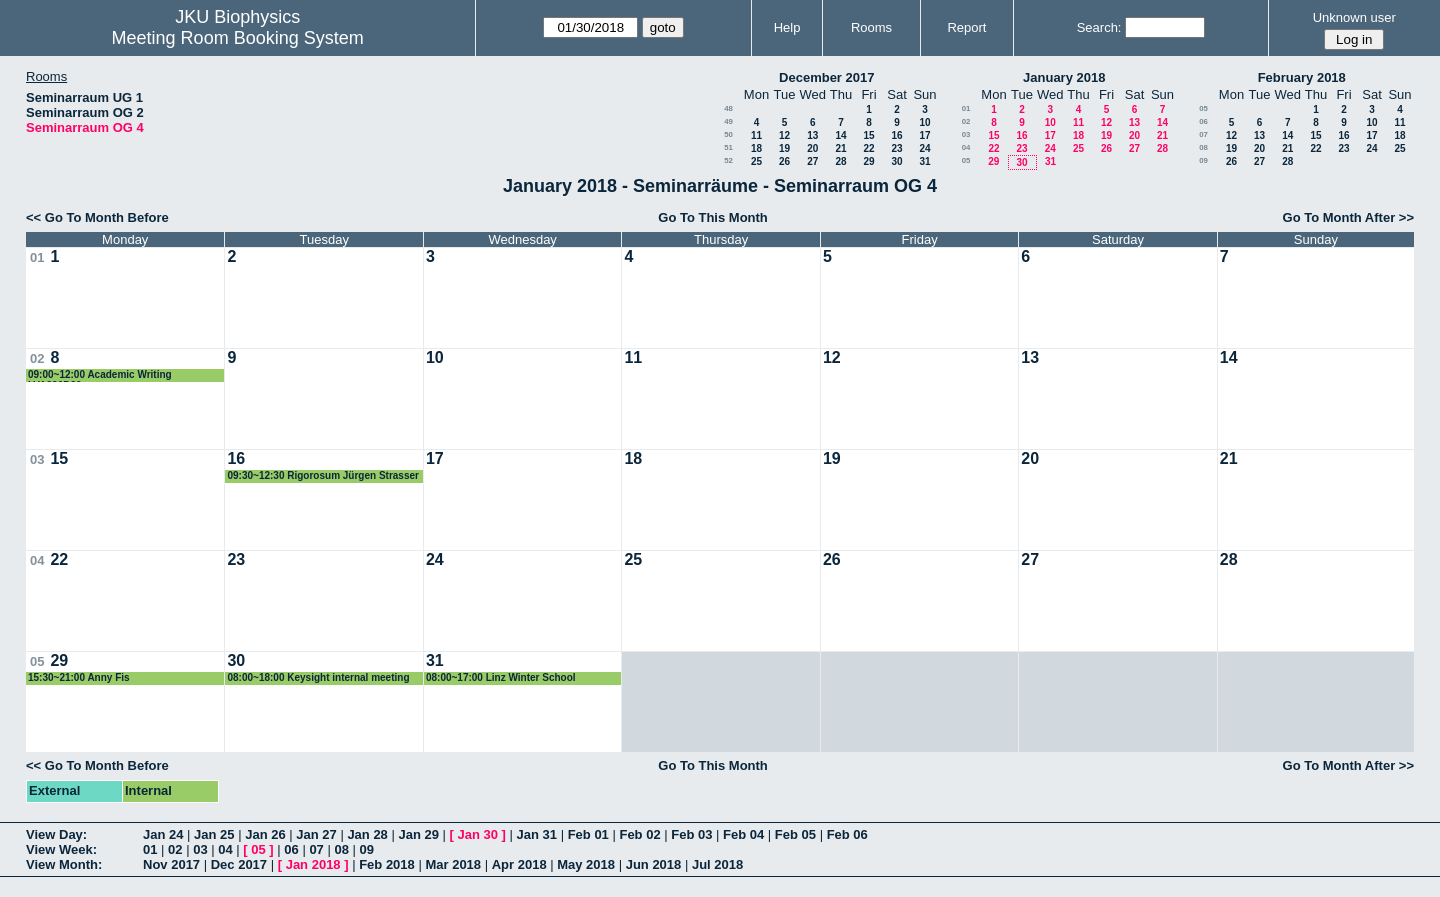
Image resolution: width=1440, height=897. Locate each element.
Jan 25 (214, 834)
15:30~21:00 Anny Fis (79, 677)
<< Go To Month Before (97, 217)
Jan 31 (537, 834)
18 (756, 148)
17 (924, 135)
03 (966, 134)
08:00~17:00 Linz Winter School (501, 677)
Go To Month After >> (1348, 217)
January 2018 (1064, 77)
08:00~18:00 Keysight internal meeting (318, 677)
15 (868, 135)
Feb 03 (691, 834)
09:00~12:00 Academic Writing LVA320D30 (100, 375)
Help (787, 27)
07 (1203, 134)
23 (896, 148)
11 (756, 135)
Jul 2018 (717, 864)
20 (812, 148)
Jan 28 (367, 834)
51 (728, 147)
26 (784, 161)
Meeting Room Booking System (238, 38)
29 (868, 161)
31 (924, 161)
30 (896, 161)
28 (840, 161)
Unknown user (1354, 17)
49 (728, 121)
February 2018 (1302, 77)
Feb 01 (588, 834)
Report (966, 27)
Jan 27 (316, 834)
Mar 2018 (453, 864)
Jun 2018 (654, 864)
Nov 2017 (171, 864)
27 (812, 161)
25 (756, 161)
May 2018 (586, 864)
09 (1203, 160)
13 (812, 135)
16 (896, 135)
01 (966, 108)
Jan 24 (163, 834)
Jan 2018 (313, 864)
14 (840, 135)
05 (966, 160)
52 (728, 160)
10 (924, 122)
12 (784, 135)
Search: (1099, 27)
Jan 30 (478, 834)
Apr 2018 (519, 864)
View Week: (61, 849)
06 (1203, 121)
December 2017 (826, 77)
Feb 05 (795, 834)
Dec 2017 (239, 864)
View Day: (56, 834)
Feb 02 (639, 834)
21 (840, 148)
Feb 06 (847, 834)
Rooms (871, 27)
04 (966, 147)
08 (1203, 147)
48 (728, 108)
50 (728, 134)
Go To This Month (713, 217)
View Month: (64, 864)
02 (966, 121)
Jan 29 (418, 834)
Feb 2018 (387, 864)
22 (868, 148)
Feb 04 (743, 834)
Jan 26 (265, 834)
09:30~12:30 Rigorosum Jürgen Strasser (322, 475)
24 (924, 148)
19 (784, 148)
